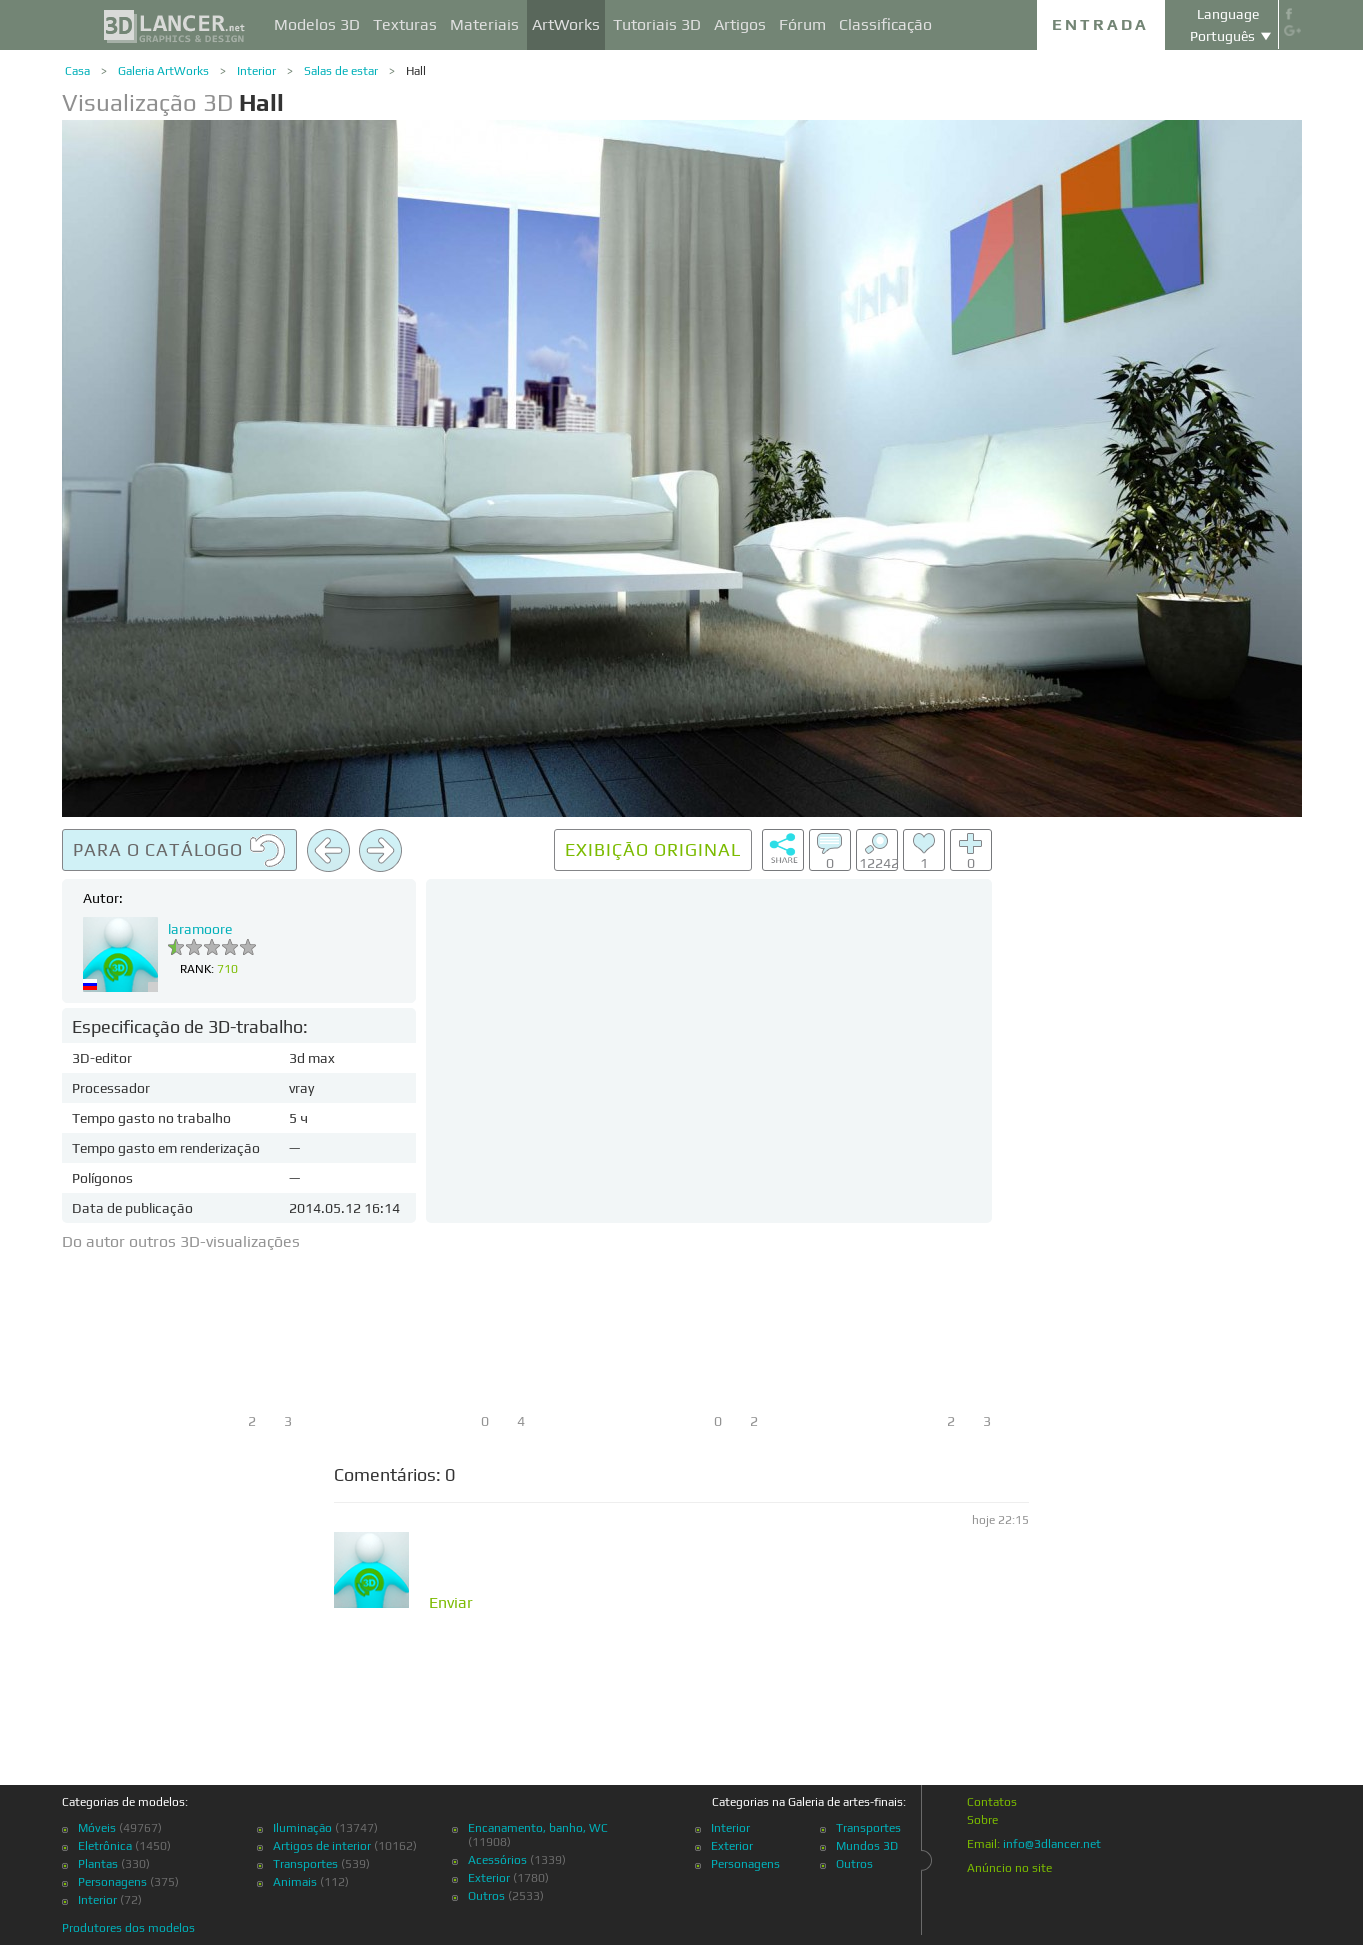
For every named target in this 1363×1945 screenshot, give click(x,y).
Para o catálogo (179, 851)
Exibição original (653, 849)
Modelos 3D (317, 24)
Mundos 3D (867, 1846)
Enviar (451, 1603)
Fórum (802, 24)
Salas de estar (341, 71)
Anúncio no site (1009, 1868)
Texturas (405, 24)
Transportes (305, 1864)
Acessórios (497, 1860)
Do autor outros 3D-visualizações (181, 1241)
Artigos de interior (322, 1846)
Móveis (97, 1828)
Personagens (112, 1882)
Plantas (98, 1864)
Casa (77, 71)
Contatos (992, 1802)
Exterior (489, 1878)
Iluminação (302, 1828)
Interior (256, 71)
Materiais (484, 24)
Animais (295, 1882)
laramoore (200, 929)
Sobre (982, 1820)
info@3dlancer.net (1052, 1844)
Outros (486, 1896)
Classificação (885, 24)
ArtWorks (566, 24)
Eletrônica (105, 1846)
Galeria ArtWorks (163, 71)
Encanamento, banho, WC (538, 1828)
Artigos (740, 24)
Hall (416, 71)
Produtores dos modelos (128, 1928)
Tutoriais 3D (657, 24)
